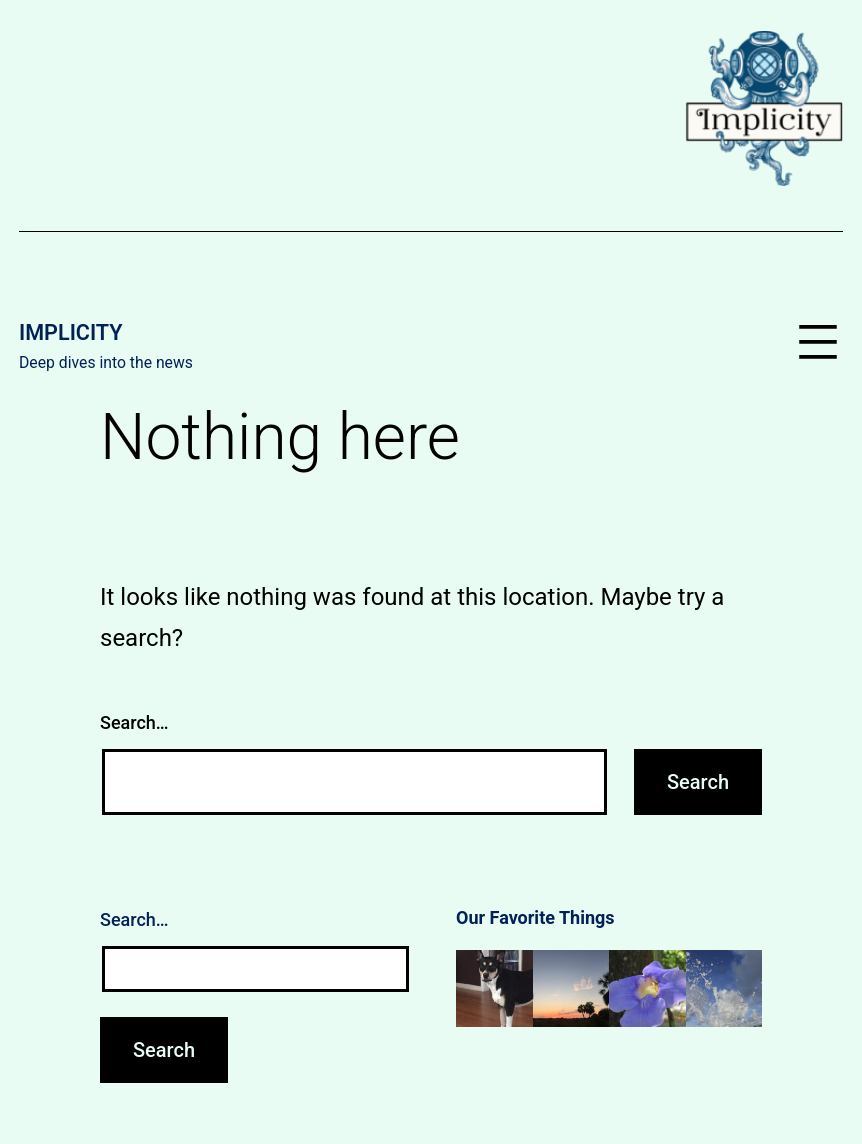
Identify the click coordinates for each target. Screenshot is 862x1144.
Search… (134, 722)
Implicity (71, 332)
